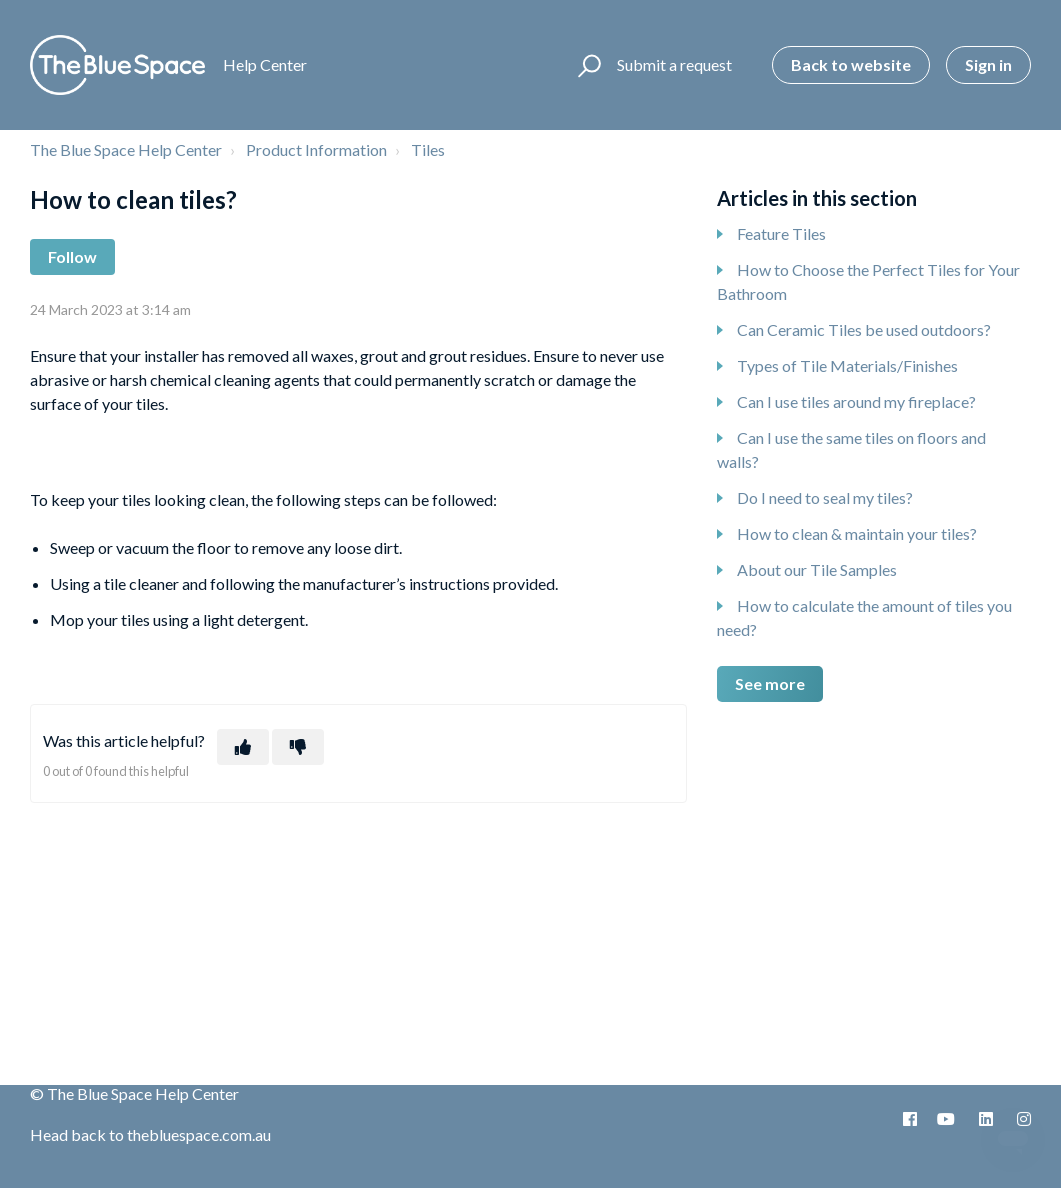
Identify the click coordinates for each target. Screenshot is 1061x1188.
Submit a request (674, 64)
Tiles (428, 149)
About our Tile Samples (817, 569)
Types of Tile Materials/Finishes (847, 365)
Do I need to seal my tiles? (825, 497)
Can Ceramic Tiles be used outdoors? (864, 329)
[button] (586, 65)
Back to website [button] (851, 64)
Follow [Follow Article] (72, 256)
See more (770, 683)
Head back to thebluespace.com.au (150, 1134)
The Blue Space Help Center (126, 149)
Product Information (316, 149)
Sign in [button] (988, 64)
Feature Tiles (781, 233)
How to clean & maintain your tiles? (857, 533)
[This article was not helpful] (298, 747)
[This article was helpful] (243, 747)
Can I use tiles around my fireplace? (856, 401)
